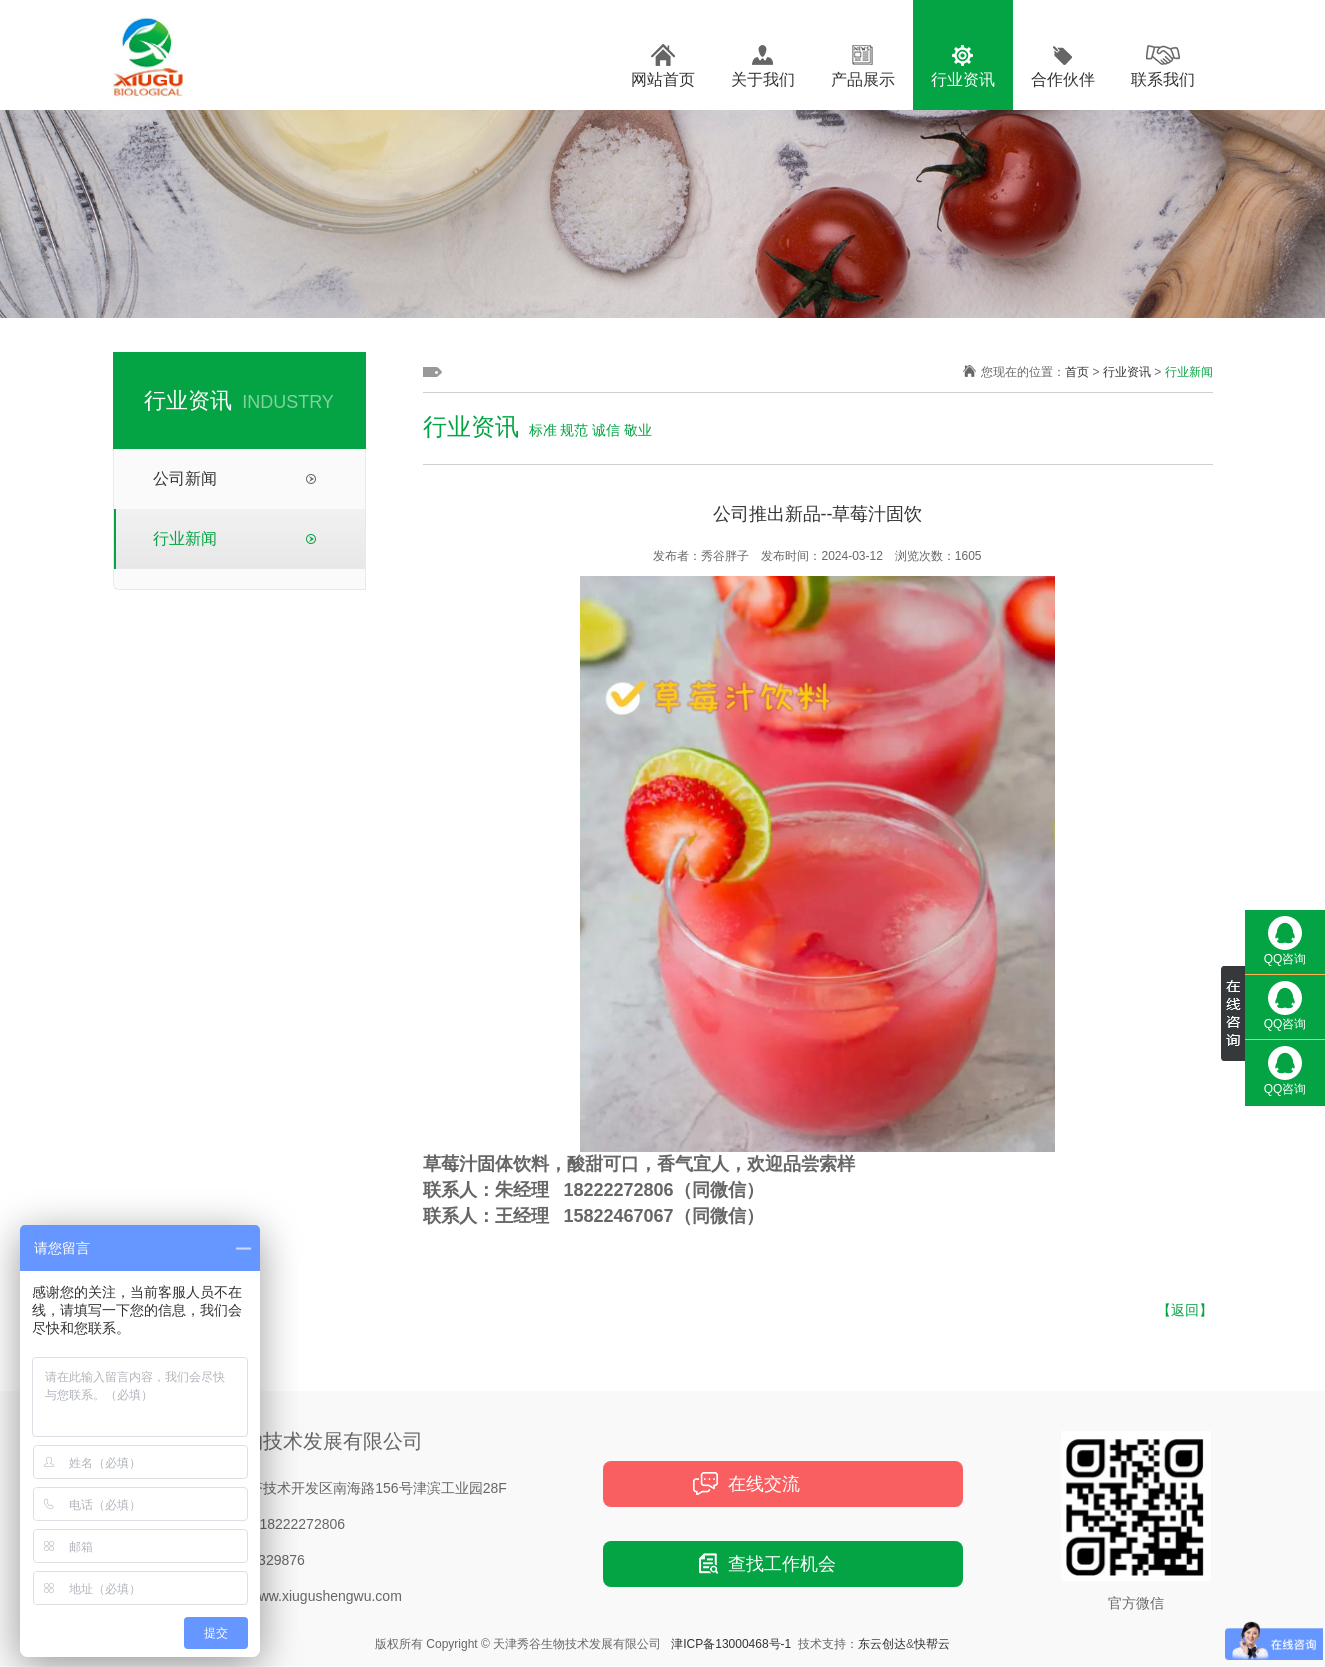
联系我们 (1163, 79)
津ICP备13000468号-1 (731, 1644)
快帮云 (932, 1644)
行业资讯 (963, 79)
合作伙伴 (1063, 79)
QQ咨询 (1285, 941)
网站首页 (663, 79)
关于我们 (763, 79)
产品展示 (863, 79)
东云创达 (882, 1644)
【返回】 (1185, 1310)
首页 (1077, 372)
